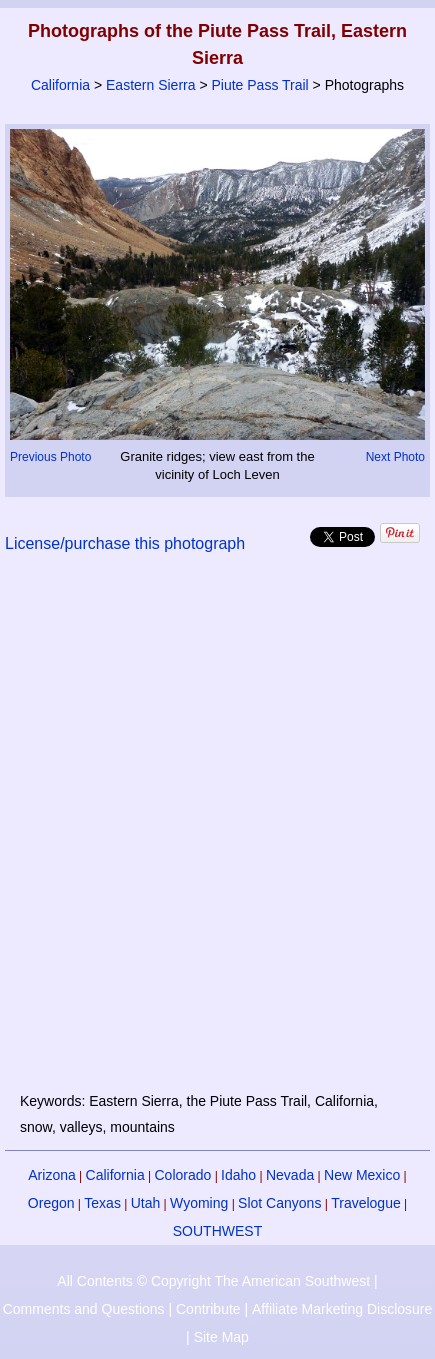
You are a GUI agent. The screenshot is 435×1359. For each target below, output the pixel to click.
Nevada (290, 1175)
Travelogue (366, 1203)
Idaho (238, 1175)
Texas (102, 1203)
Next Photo (395, 457)
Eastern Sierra (150, 85)
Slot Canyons (279, 1203)
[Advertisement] (217, 834)
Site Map (221, 1337)
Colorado (182, 1175)
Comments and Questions (84, 1309)
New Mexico (362, 1175)
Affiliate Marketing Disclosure (342, 1309)
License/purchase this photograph (125, 543)
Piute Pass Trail (259, 85)
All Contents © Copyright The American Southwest (213, 1281)
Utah (146, 1203)
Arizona (51, 1175)
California (60, 85)
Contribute (208, 1309)
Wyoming (199, 1203)
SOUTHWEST (217, 1231)
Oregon (51, 1203)
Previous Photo (50, 457)
